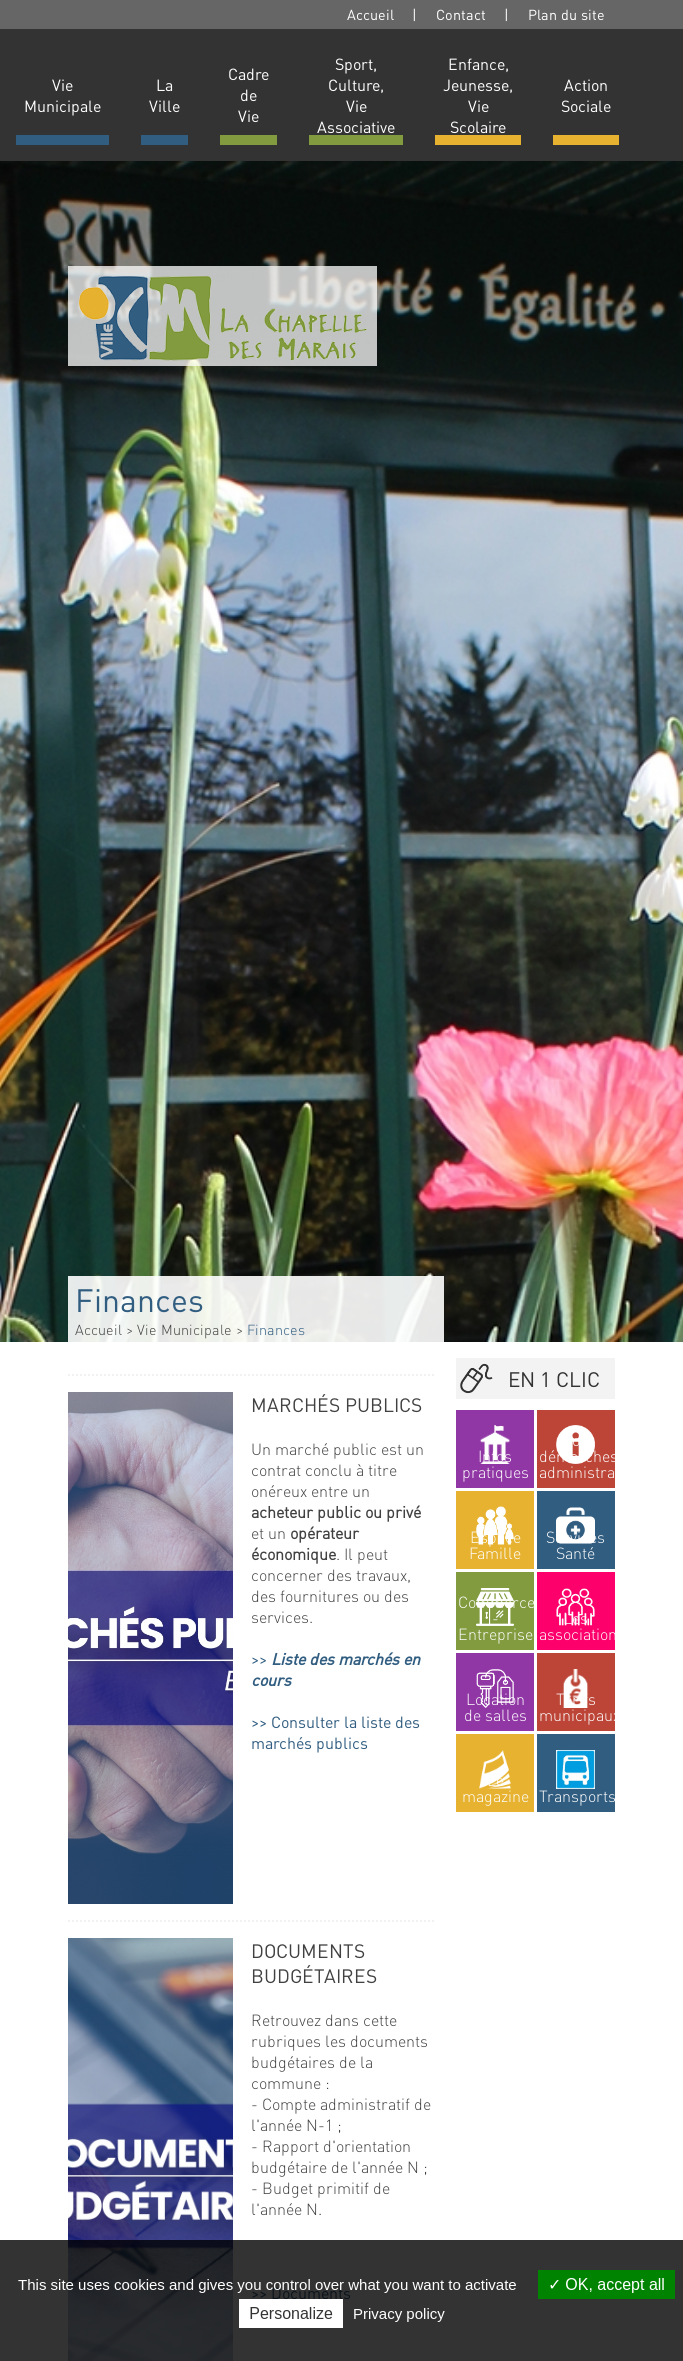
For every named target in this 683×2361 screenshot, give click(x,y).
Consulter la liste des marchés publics (335, 1732)
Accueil (370, 14)
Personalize (291, 2313)
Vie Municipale (62, 95)
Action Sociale (586, 95)
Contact (461, 14)
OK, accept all (606, 2284)
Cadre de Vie (248, 94)
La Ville (164, 95)
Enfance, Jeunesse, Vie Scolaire (478, 95)
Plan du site (566, 14)
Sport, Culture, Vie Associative (356, 95)
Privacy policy (399, 2313)
